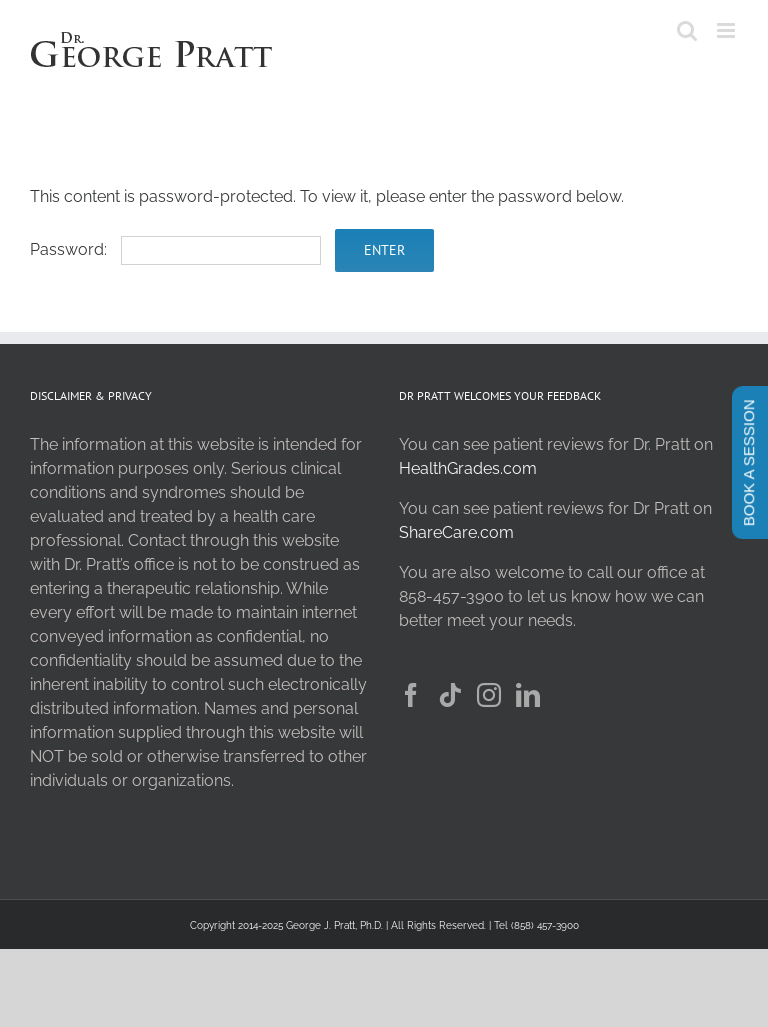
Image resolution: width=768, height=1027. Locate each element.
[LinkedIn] (528, 695)
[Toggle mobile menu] (727, 30)
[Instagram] (489, 695)
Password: (175, 249)
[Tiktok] (450, 695)
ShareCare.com (456, 532)
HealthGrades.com (468, 468)
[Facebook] (411, 695)
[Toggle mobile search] (687, 30)
